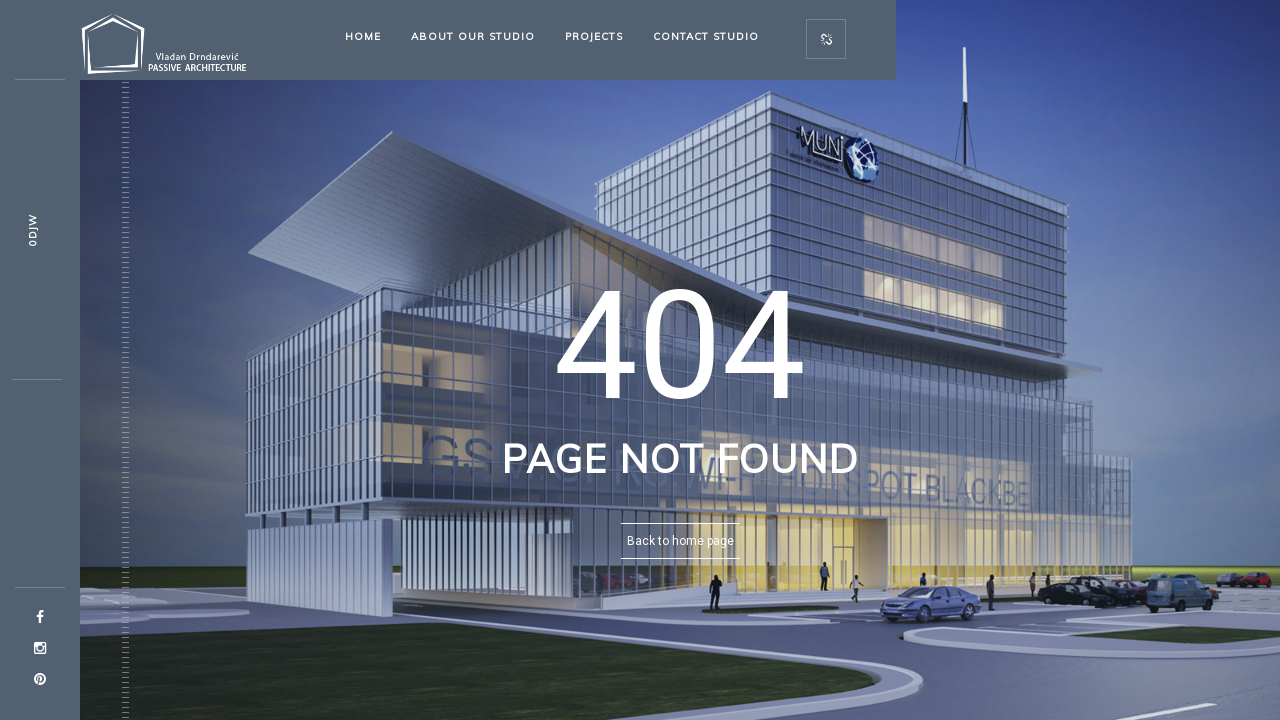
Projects (594, 36)
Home (363, 36)
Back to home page (680, 541)
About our (473, 36)
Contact (706, 36)
